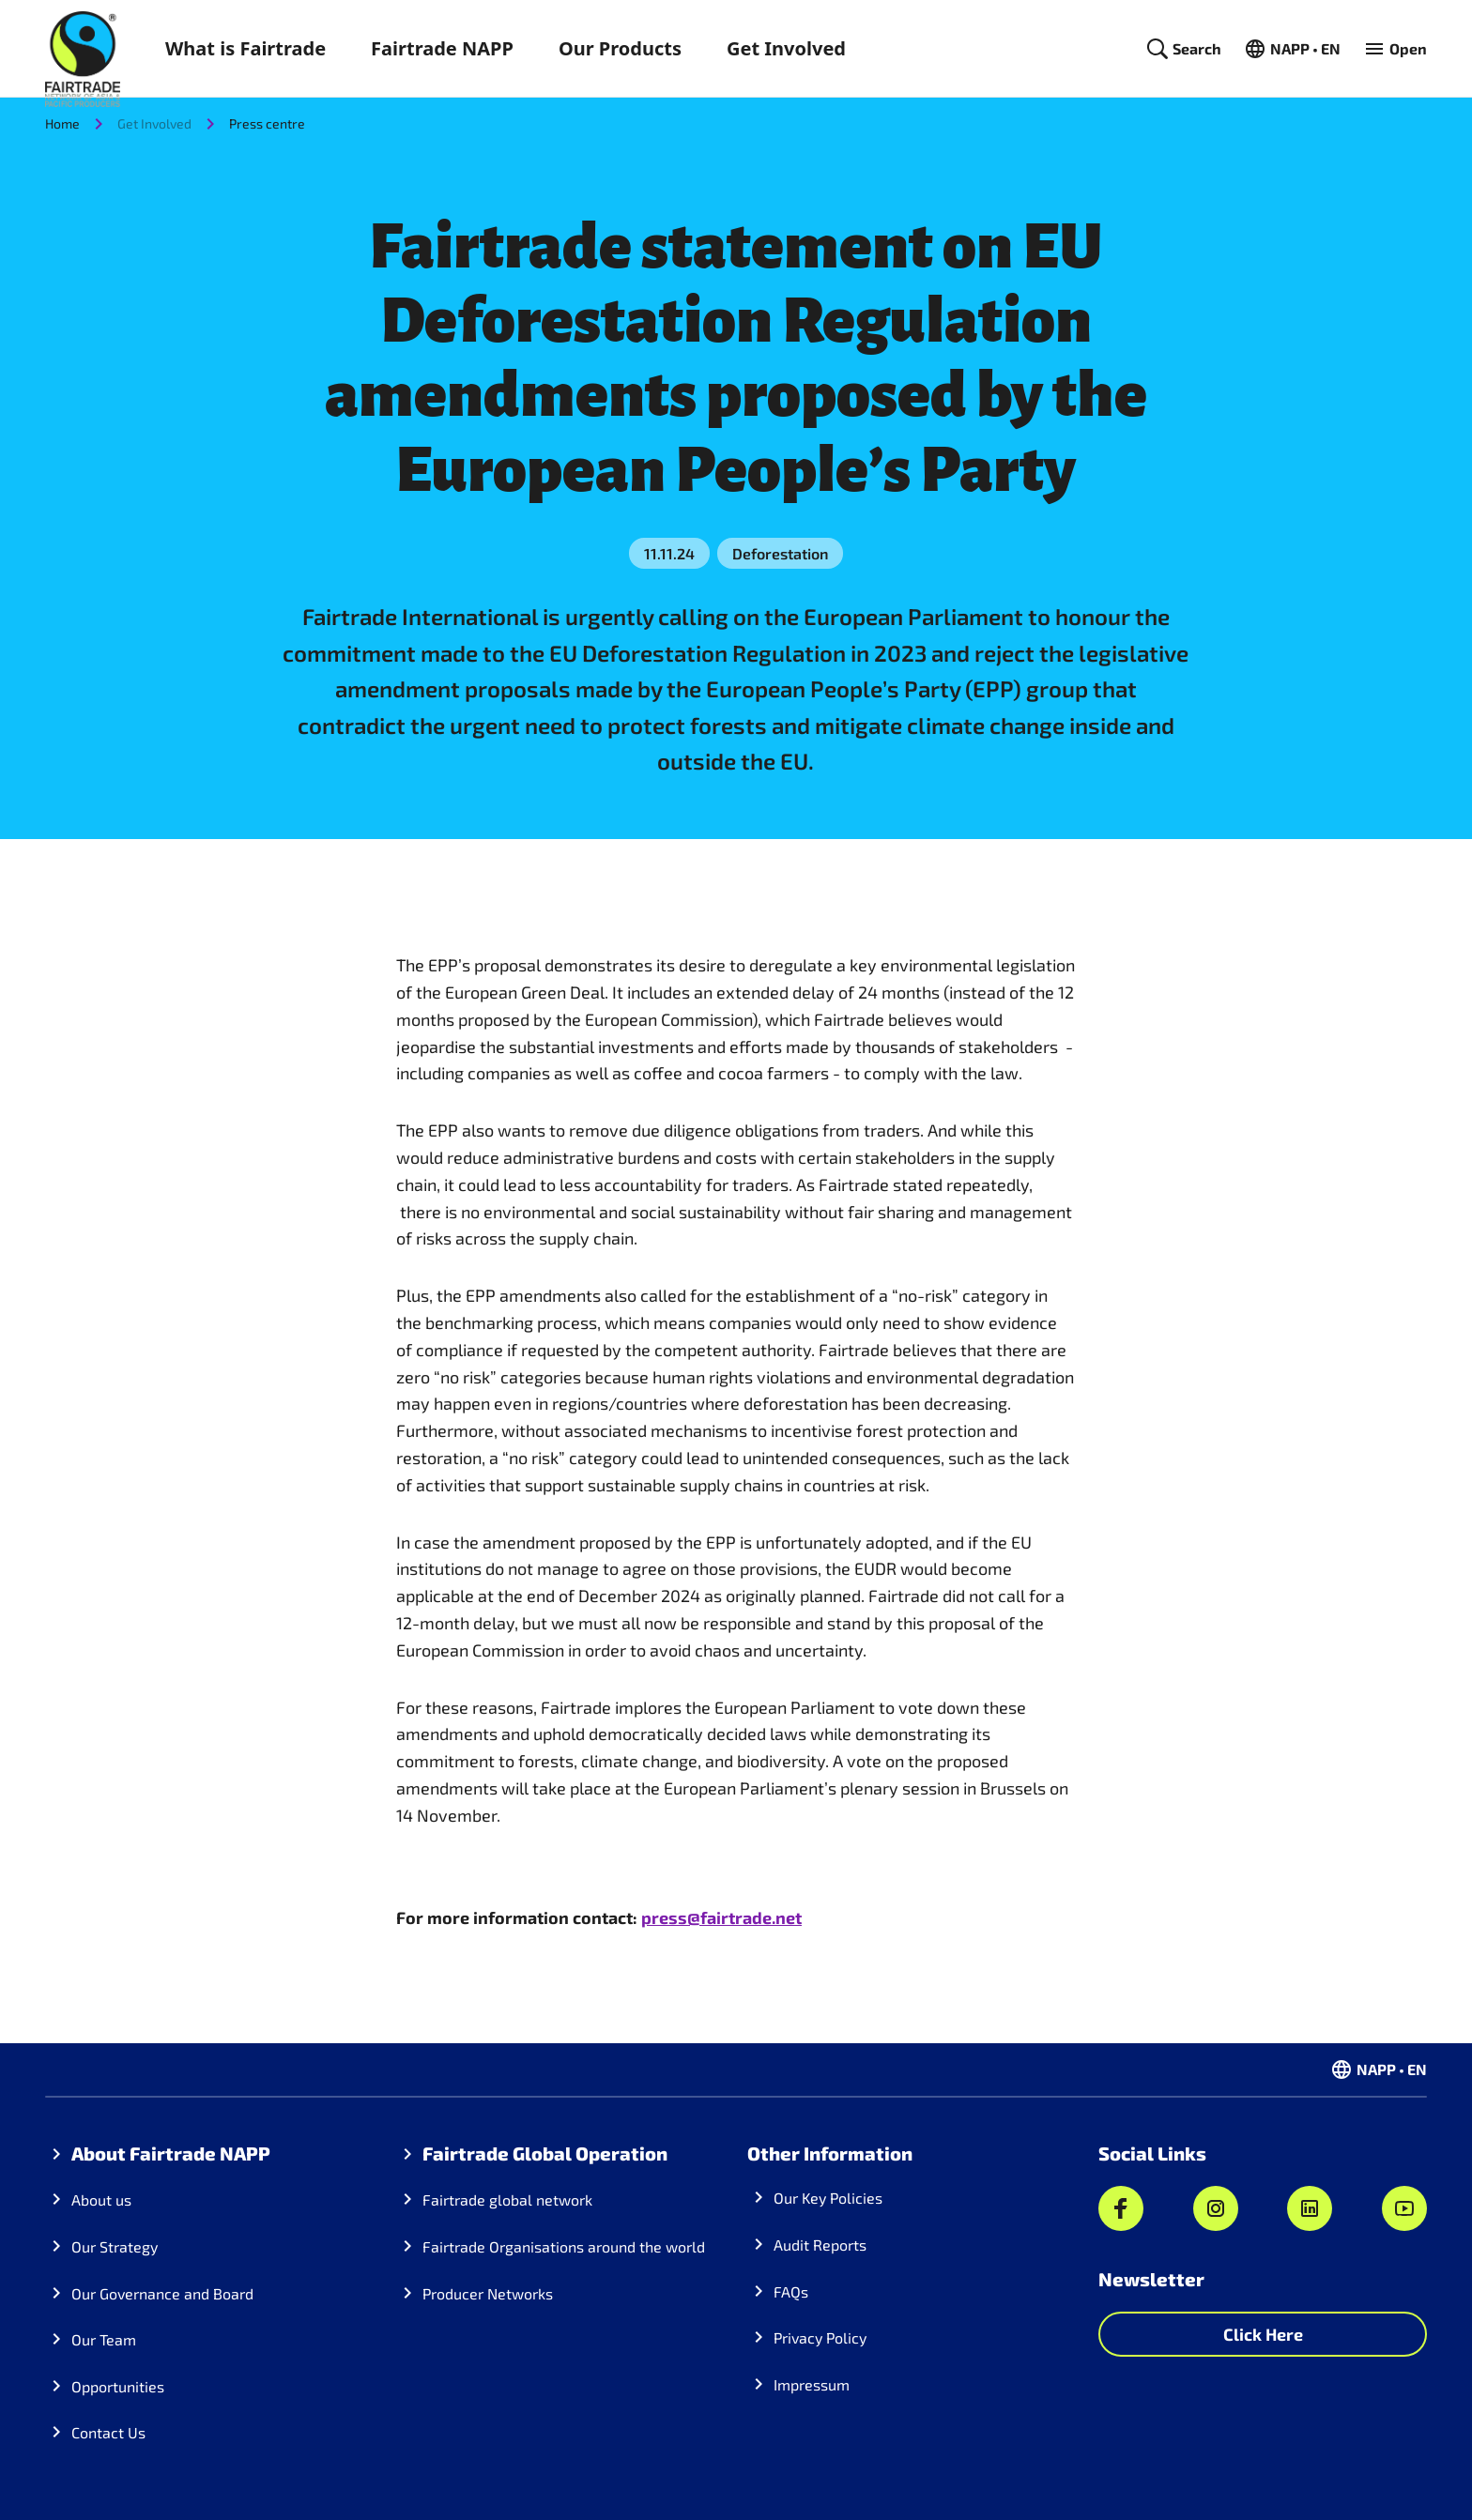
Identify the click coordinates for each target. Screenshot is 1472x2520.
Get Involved (786, 48)
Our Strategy (114, 2246)
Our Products (620, 48)
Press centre (267, 123)
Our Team (103, 2339)
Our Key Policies (828, 2198)
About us (101, 2199)
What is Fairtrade (245, 48)
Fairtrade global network (507, 2199)
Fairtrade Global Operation (544, 2153)
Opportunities (117, 2386)
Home (62, 123)
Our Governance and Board (162, 2293)
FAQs (791, 2291)
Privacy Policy (820, 2337)
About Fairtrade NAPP (170, 2153)
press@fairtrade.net (721, 1917)
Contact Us (108, 2432)
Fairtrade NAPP (442, 48)
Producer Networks (487, 2293)
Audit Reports (820, 2244)
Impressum (812, 2384)
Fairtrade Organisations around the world (563, 2246)
